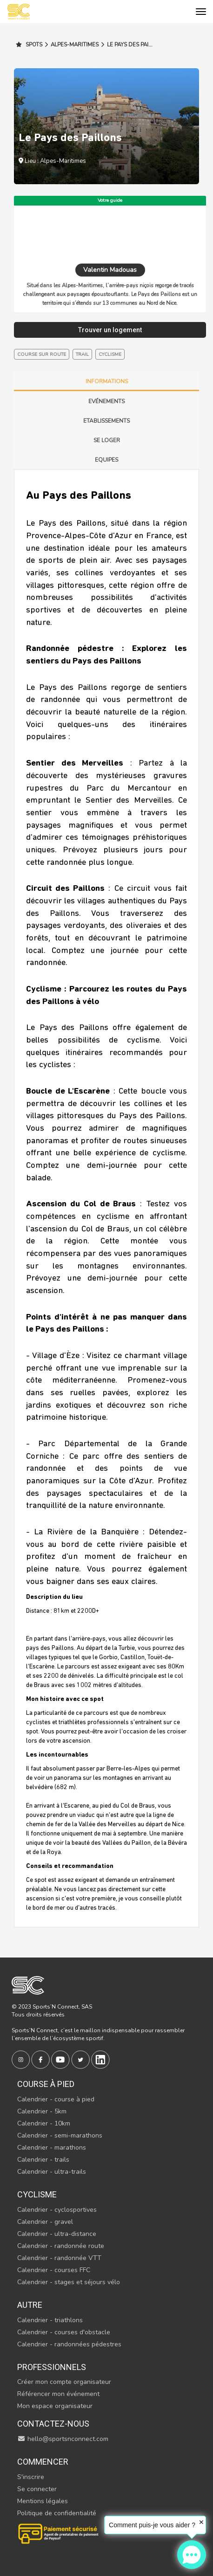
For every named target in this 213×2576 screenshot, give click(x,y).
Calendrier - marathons (51, 2147)
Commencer (42, 2462)
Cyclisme (37, 2194)
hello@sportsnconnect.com (62, 2438)
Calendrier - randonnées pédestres (69, 2344)
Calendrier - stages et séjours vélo (68, 2282)
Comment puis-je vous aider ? (152, 2525)
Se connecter (37, 2489)
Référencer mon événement (58, 2393)
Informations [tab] (107, 381)
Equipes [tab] (106, 460)
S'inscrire (30, 2477)
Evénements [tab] (106, 401)
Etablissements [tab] (106, 421)
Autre (29, 2305)
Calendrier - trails (43, 2159)
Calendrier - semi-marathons (59, 2135)
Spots (29, 44)
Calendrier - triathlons (50, 2320)
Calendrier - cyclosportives (57, 2209)
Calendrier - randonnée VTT (59, 2258)
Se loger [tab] (106, 440)
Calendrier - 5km (42, 2111)
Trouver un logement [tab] (110, 330)
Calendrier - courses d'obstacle (63, 2332)
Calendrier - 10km (43, 2123)
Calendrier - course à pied (55, 2099)
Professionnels (51, 2367)
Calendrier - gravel (45, 2221)
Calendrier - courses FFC (53, 2270)
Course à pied (45, 2084)
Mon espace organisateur (55, 2406)
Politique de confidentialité (56, 2513)
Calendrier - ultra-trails (51, 2171)
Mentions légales (42, 2501)
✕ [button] (201, 2522)
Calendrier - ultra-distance (56, 2233)
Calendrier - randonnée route (60, 2245)
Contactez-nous (53, 2423)
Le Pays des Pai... (126, 44)
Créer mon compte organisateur (64, 2381)
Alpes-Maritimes (71, 44)
